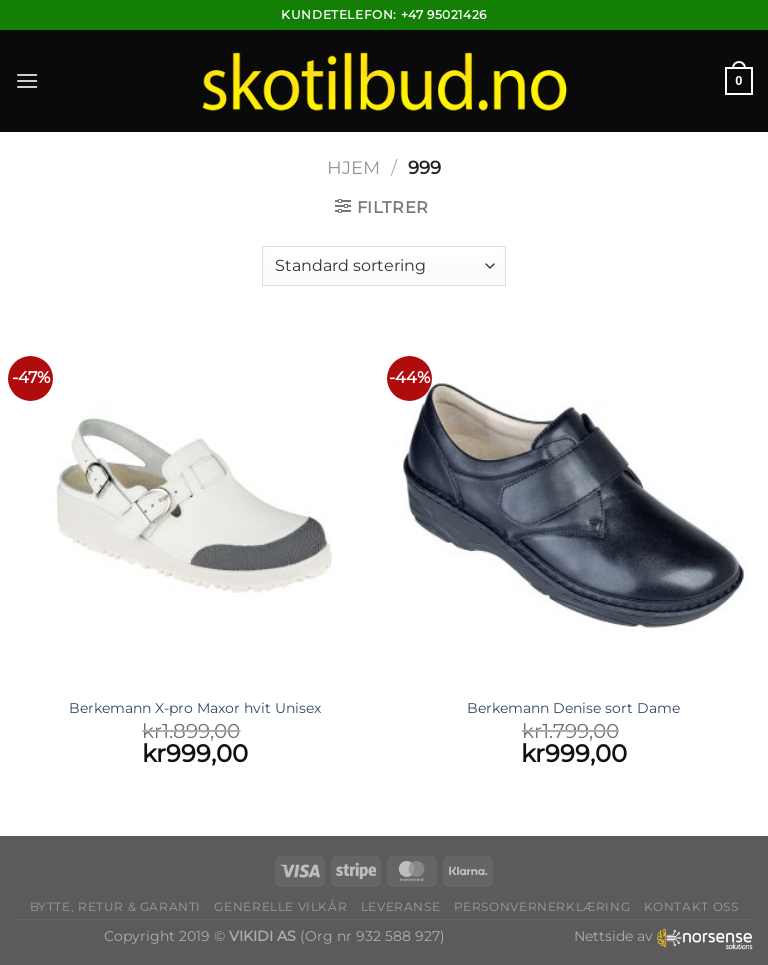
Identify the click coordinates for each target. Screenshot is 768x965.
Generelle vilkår (280, 906)
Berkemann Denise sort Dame (573, 708)
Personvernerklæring (542, 906)
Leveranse (401, 906)
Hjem (353, 167)
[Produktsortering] (384, 266)
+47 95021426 (444, 14)
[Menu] (27, 80)
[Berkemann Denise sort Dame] (573, 505)
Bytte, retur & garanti (115, 906)
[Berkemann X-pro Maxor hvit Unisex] (194, 505)
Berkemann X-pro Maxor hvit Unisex (195, 708)
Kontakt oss (691, 906)
